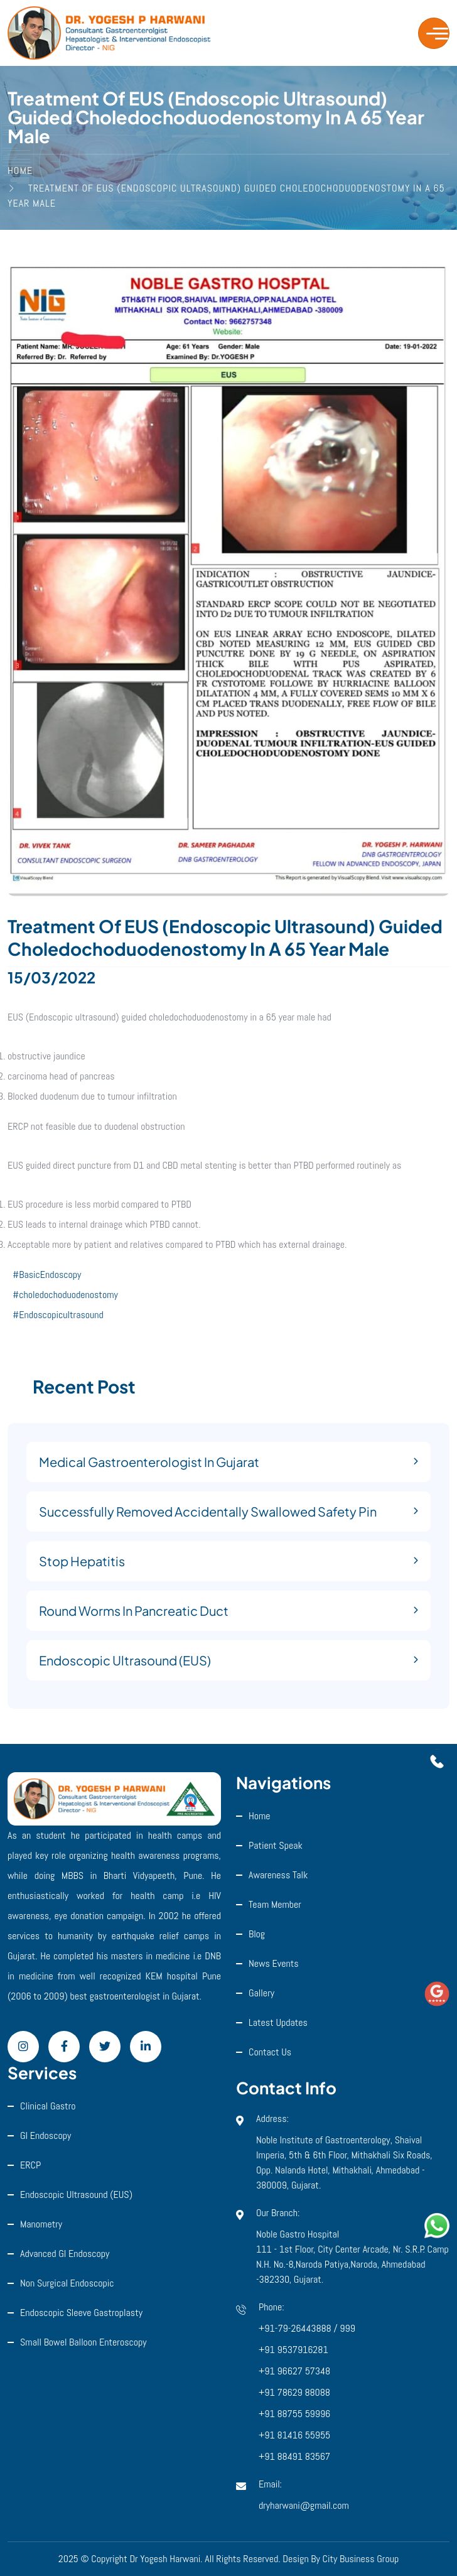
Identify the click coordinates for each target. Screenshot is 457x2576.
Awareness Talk (278, 1874)
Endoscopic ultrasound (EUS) (76, 2194)
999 (347, 2328)
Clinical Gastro (48, 2106)
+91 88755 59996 (294, 2413)
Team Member (275, 1904)
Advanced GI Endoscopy (64, 2253)
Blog (257, 1933)
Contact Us (270, 2052)
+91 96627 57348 (294, 2371)
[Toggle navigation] (433, 33)
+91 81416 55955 (294, 2435)
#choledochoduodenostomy (65, 1294)
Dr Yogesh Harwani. (165, 2558)
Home (260, 1815)
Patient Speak (276, 1845)
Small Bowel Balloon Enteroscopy (83, 2342)
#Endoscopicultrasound (58, 1314)
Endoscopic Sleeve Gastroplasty (81, 2312)
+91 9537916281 (293, 2349)
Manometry (41, 2224)
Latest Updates (278, 2022)
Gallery (261, 1993)
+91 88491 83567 (294, 2456)
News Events (274, 1963)
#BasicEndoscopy (47, 1274)
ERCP (30, 2165)
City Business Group (361, 2558)
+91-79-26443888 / (299, 2328)
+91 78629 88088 (294, 2392)
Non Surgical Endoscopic (67, 2283)
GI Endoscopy (45, 2135)
